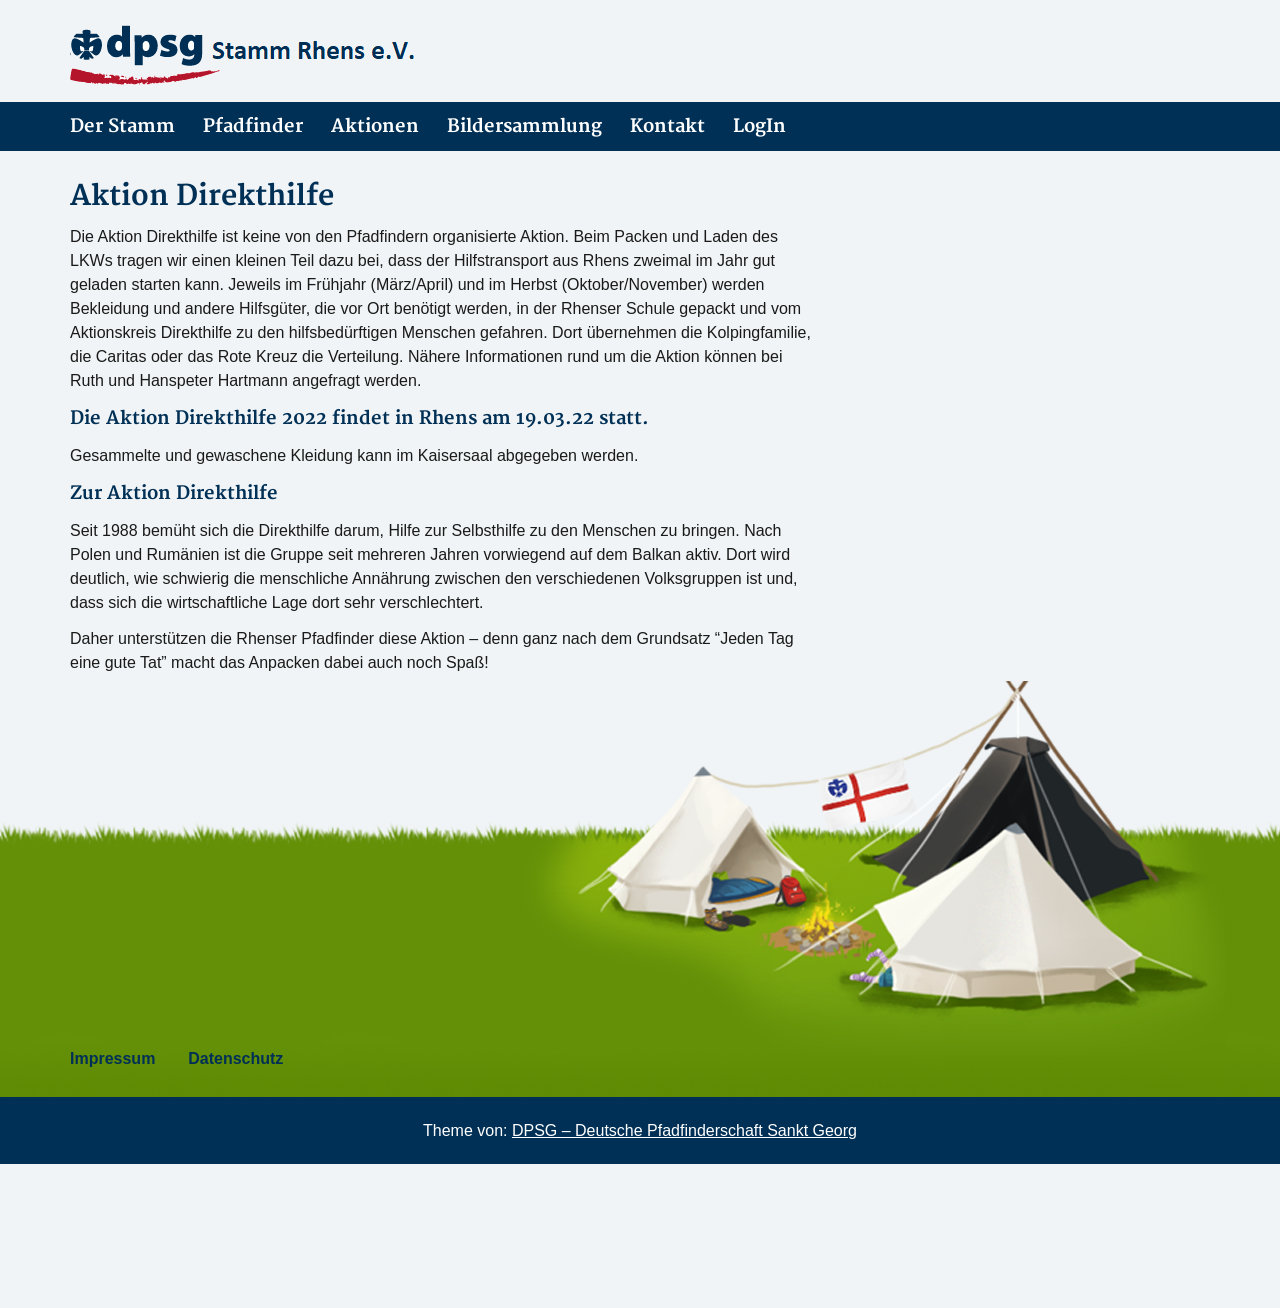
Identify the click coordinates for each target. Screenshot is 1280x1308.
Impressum (112, 1058)
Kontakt (667, 126)
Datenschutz (235, 1058)
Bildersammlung (524, 126)
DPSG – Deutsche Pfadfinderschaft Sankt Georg (684, 1130)
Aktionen (375, 126)
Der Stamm (122, 126)
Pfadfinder (253, 126)
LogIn (759, 126)
